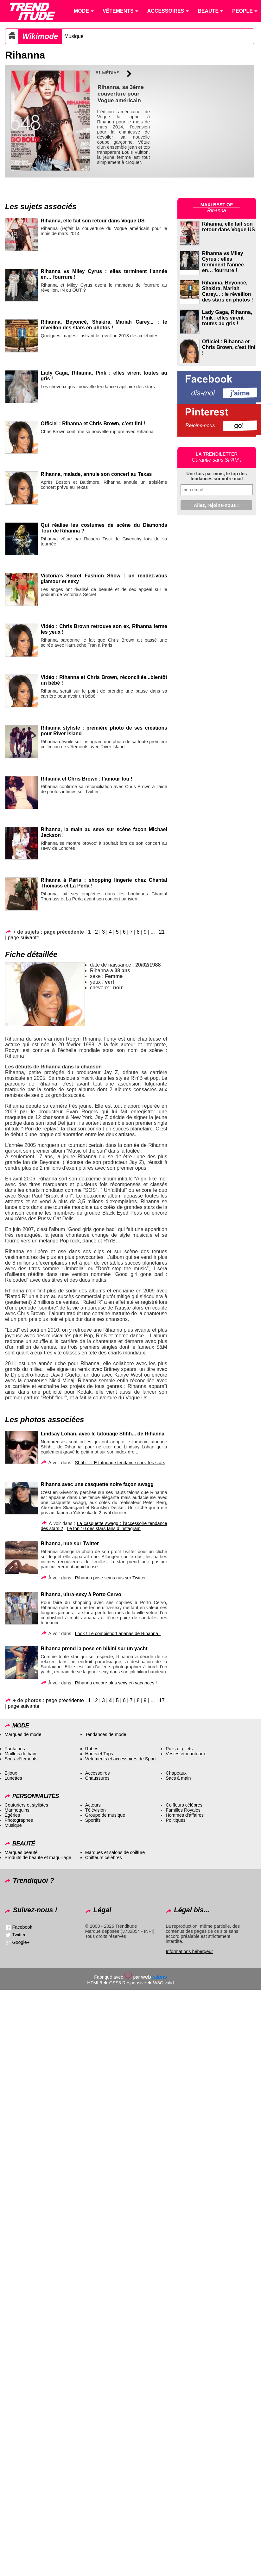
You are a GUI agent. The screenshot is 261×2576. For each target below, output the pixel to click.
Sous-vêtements (20, 1758)
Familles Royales (183, 1810)
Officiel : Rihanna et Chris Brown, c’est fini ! (93, 423)
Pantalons (14, 1748)
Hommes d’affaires (185, 1815)
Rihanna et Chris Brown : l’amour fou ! (86, 778)
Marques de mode (22, 1734)
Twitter (18, 1934)
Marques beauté (20, 1852)
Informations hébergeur (189, 1951)
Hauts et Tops (99, 1753)
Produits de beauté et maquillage (37, 1857)
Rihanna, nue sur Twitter (70, 1543)
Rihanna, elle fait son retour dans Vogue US (93, 220)
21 (162, 932)
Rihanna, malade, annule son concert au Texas (96, 474)
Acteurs (93, 1805)
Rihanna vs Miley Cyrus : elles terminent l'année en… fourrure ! (223, 262)
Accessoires (97, 1773)
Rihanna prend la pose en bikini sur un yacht (94, 1648)
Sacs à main (178, 1778)
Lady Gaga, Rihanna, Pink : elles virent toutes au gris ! (227, 317)
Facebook (22, 1927)
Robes (92, 1748)
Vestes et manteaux (186, 1753)
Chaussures (97, 1778)
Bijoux (10, 1773)
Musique (73, 36)
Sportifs (93, 1820)
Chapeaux (176, 1773)
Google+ (20, 1942)
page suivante (24, 937)
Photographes (18, 1820)
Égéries (12, 1815)
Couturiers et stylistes (26, 1805)
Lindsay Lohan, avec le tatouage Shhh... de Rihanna (103, 1433)
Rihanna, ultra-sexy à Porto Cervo (81, 1594)
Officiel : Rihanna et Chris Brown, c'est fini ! (228, 347)
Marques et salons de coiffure (115, 1852)
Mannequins (16, 1810)
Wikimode (40, 36)
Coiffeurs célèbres (184, 1805)
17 (162, 1700)
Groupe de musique (105, 1815)
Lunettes (13, 1778)
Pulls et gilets (179, 1748)
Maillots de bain (20, 1753)
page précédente (65, 1700)
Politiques (175, 1820)
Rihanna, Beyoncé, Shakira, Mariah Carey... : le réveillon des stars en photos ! (104, 324)
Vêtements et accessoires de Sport (120, 1758)
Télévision (95, 1810)
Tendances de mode (105, 1734)
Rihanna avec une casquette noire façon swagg (97, 1484)
